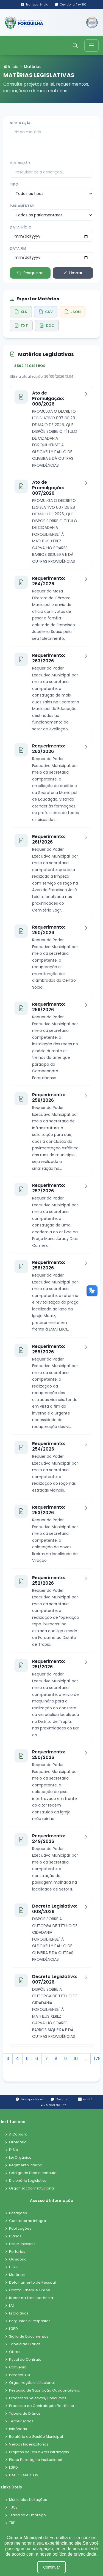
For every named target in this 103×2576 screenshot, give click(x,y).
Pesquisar (30, 273)
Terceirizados (21, 2421)
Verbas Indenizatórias (28, 2444)
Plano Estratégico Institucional (35, 2460)
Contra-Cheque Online (29, 2290)
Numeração (21, 123)
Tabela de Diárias (25, 2344)
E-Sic (13, 2150)
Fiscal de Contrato (25, 2360)
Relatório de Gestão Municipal (36, 2437)
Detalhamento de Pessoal (32, 2282)
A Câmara (18, 2134)
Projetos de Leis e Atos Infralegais (39, 2452)
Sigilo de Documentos (28, 2336)
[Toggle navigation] (91, 45)
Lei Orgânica (20, 2157)
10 (76, 2058)
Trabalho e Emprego (27, 2515)
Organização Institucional (32, 2188)
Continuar (51, 2567)
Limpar (73, 273)
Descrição (20, 163)
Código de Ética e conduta (33, 2173)
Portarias (17, 2252)
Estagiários (19, 2313)
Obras (14, 2352)
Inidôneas (18, 2429)
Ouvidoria (18, 2142)
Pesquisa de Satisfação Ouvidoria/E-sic (44, 2390)
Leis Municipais (22, 2244)
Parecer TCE (20, 2375)
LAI (11, 2306)
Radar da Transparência (31, 2298)
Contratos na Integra (27, 2221)
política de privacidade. (75, 2554)
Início (10, 66)
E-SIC (13, 2267)
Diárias (15, 2236)
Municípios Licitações (28, 2500)
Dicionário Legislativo (28, 2181)
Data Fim (18, 248)
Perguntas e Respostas (30, 2321)
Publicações (20, 2228)
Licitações (18, 2213)
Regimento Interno (25, 2165)
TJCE (13, 2507)
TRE (12, 2523)
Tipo (14, 184)
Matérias (17, 2275)
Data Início (21, 227)
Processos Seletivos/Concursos (37, 2398)
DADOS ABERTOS (23, 2475)
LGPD (13, 2329)
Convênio (17, 2367)
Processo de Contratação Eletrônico (41, 2406)
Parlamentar (22, 205)
